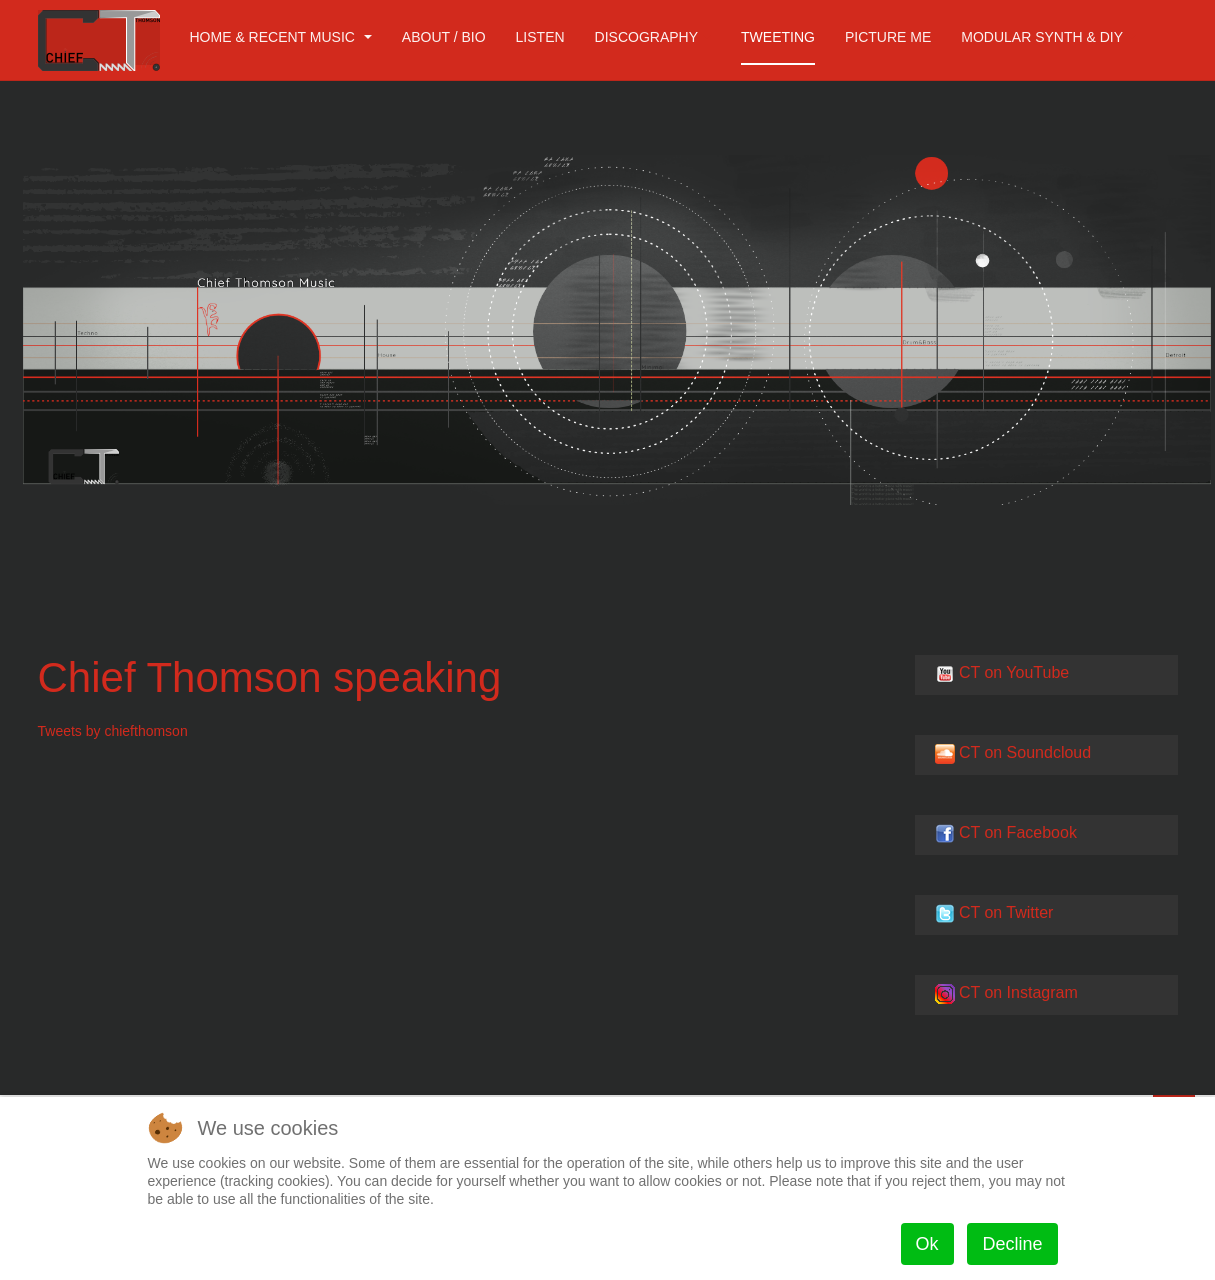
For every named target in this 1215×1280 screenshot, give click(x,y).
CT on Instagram (1018, 992)
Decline (1012, 1244)
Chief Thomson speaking (270, 677)
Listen (540, 37)
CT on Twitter (1006, 912)
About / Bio (444, 37)
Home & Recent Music (281, 37)
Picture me (888, 37)
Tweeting (778, 37)
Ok (927, 1244)
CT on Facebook (1018, 832)
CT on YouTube (1014, 672)
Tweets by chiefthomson (113, 731)
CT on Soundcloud (1025, 752)
